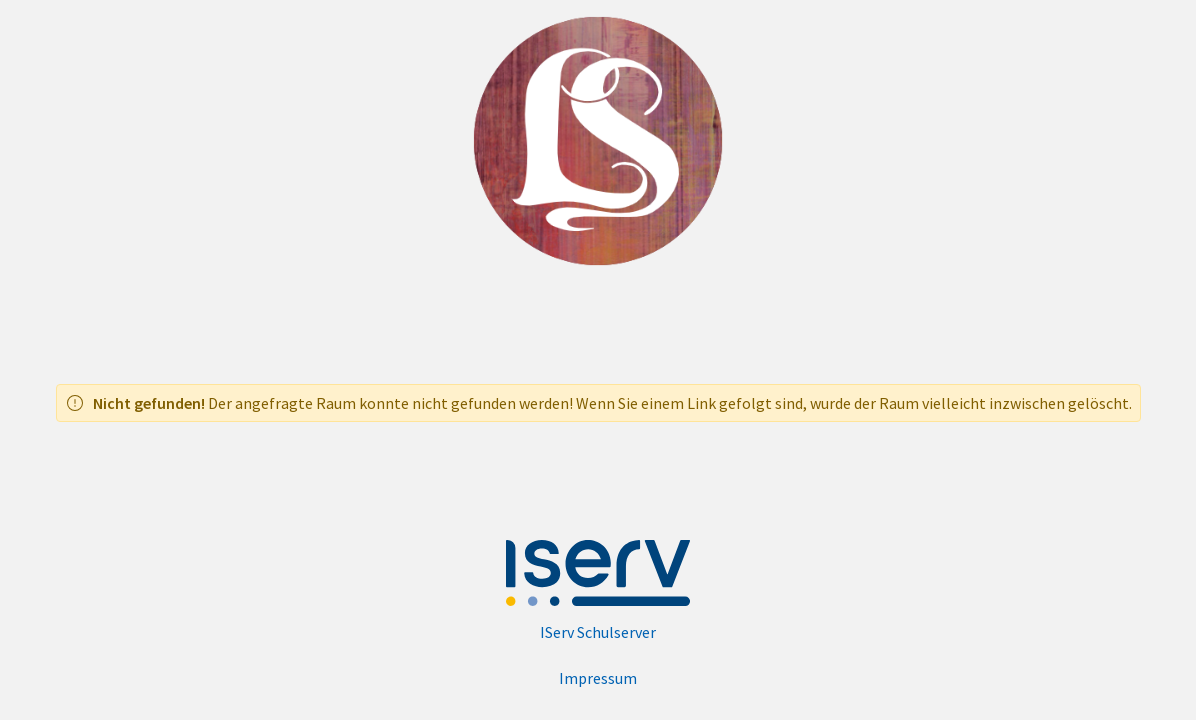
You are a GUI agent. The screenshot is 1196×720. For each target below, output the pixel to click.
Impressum (598, 678)
